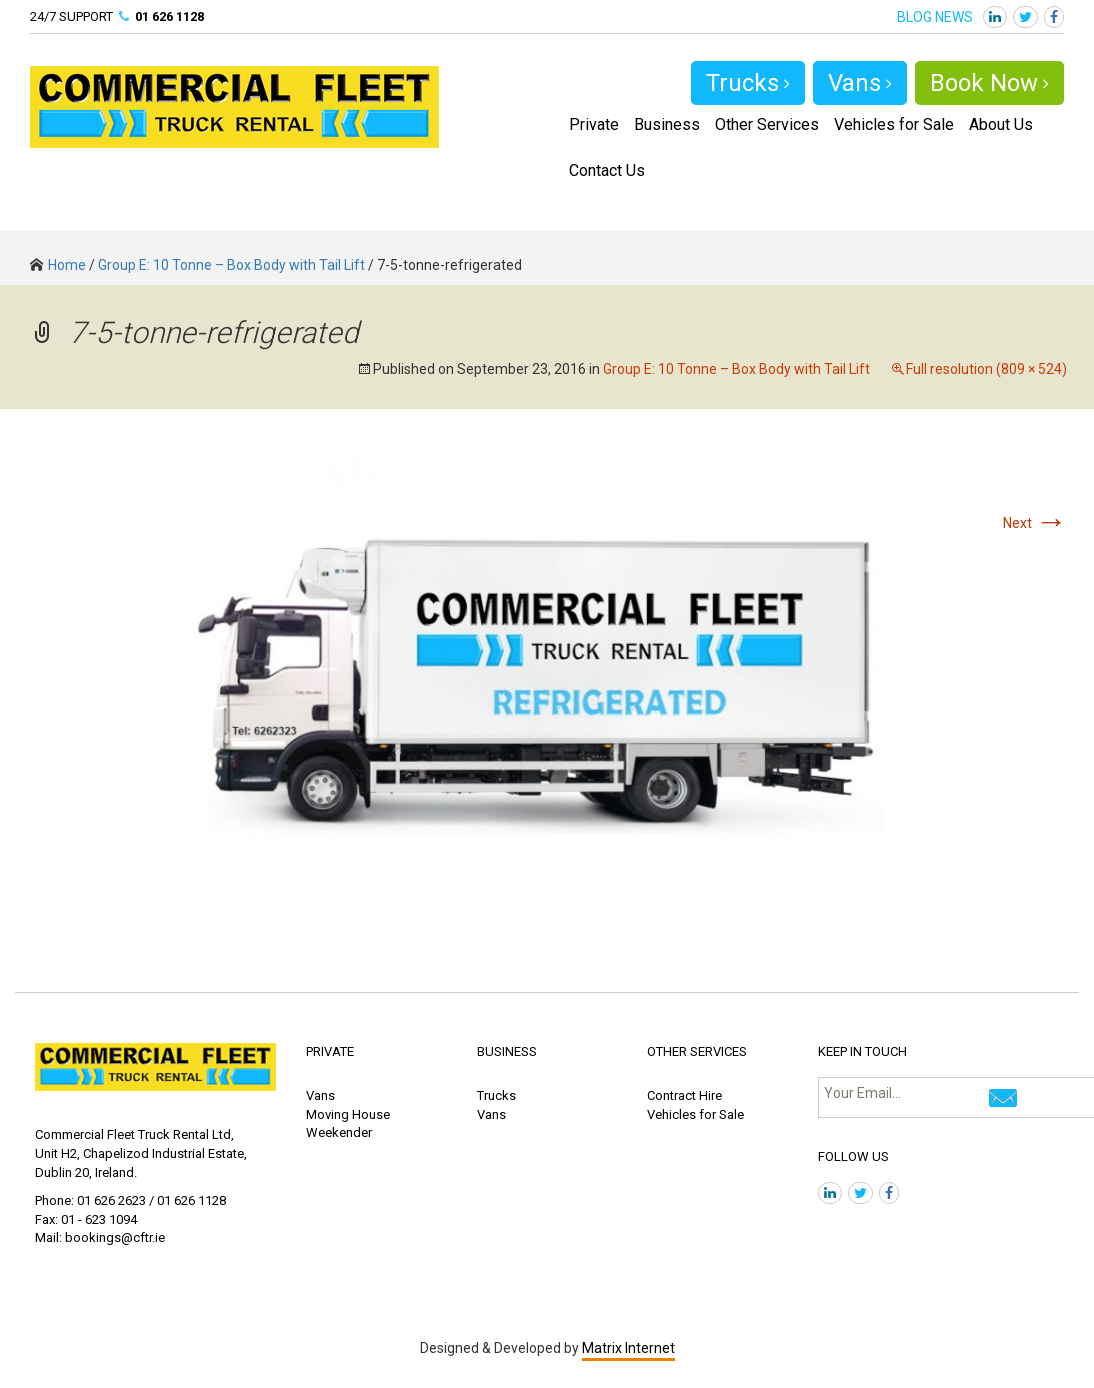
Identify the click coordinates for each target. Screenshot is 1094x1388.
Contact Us (607, 170)
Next (1035, 523)
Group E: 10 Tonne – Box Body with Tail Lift (231, 265)
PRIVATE (330, 1051)
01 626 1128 (169, 16)
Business (667, 124)
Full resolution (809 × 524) (986, 369)
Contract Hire (684, 1095)
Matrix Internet (628, 1348)
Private (594, 124)
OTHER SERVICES (697, 1051)
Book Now (989, 83)
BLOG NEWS (935, 17)
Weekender (339, 1132)
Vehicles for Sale (894, 124)
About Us (1001, 124)
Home (58, 265)
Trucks (748, 83)
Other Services (767, 124)
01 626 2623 (111, 1200)
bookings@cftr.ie (115, 1237)
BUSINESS (507, 1051)
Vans (860, 83)
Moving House (348, 1114)
